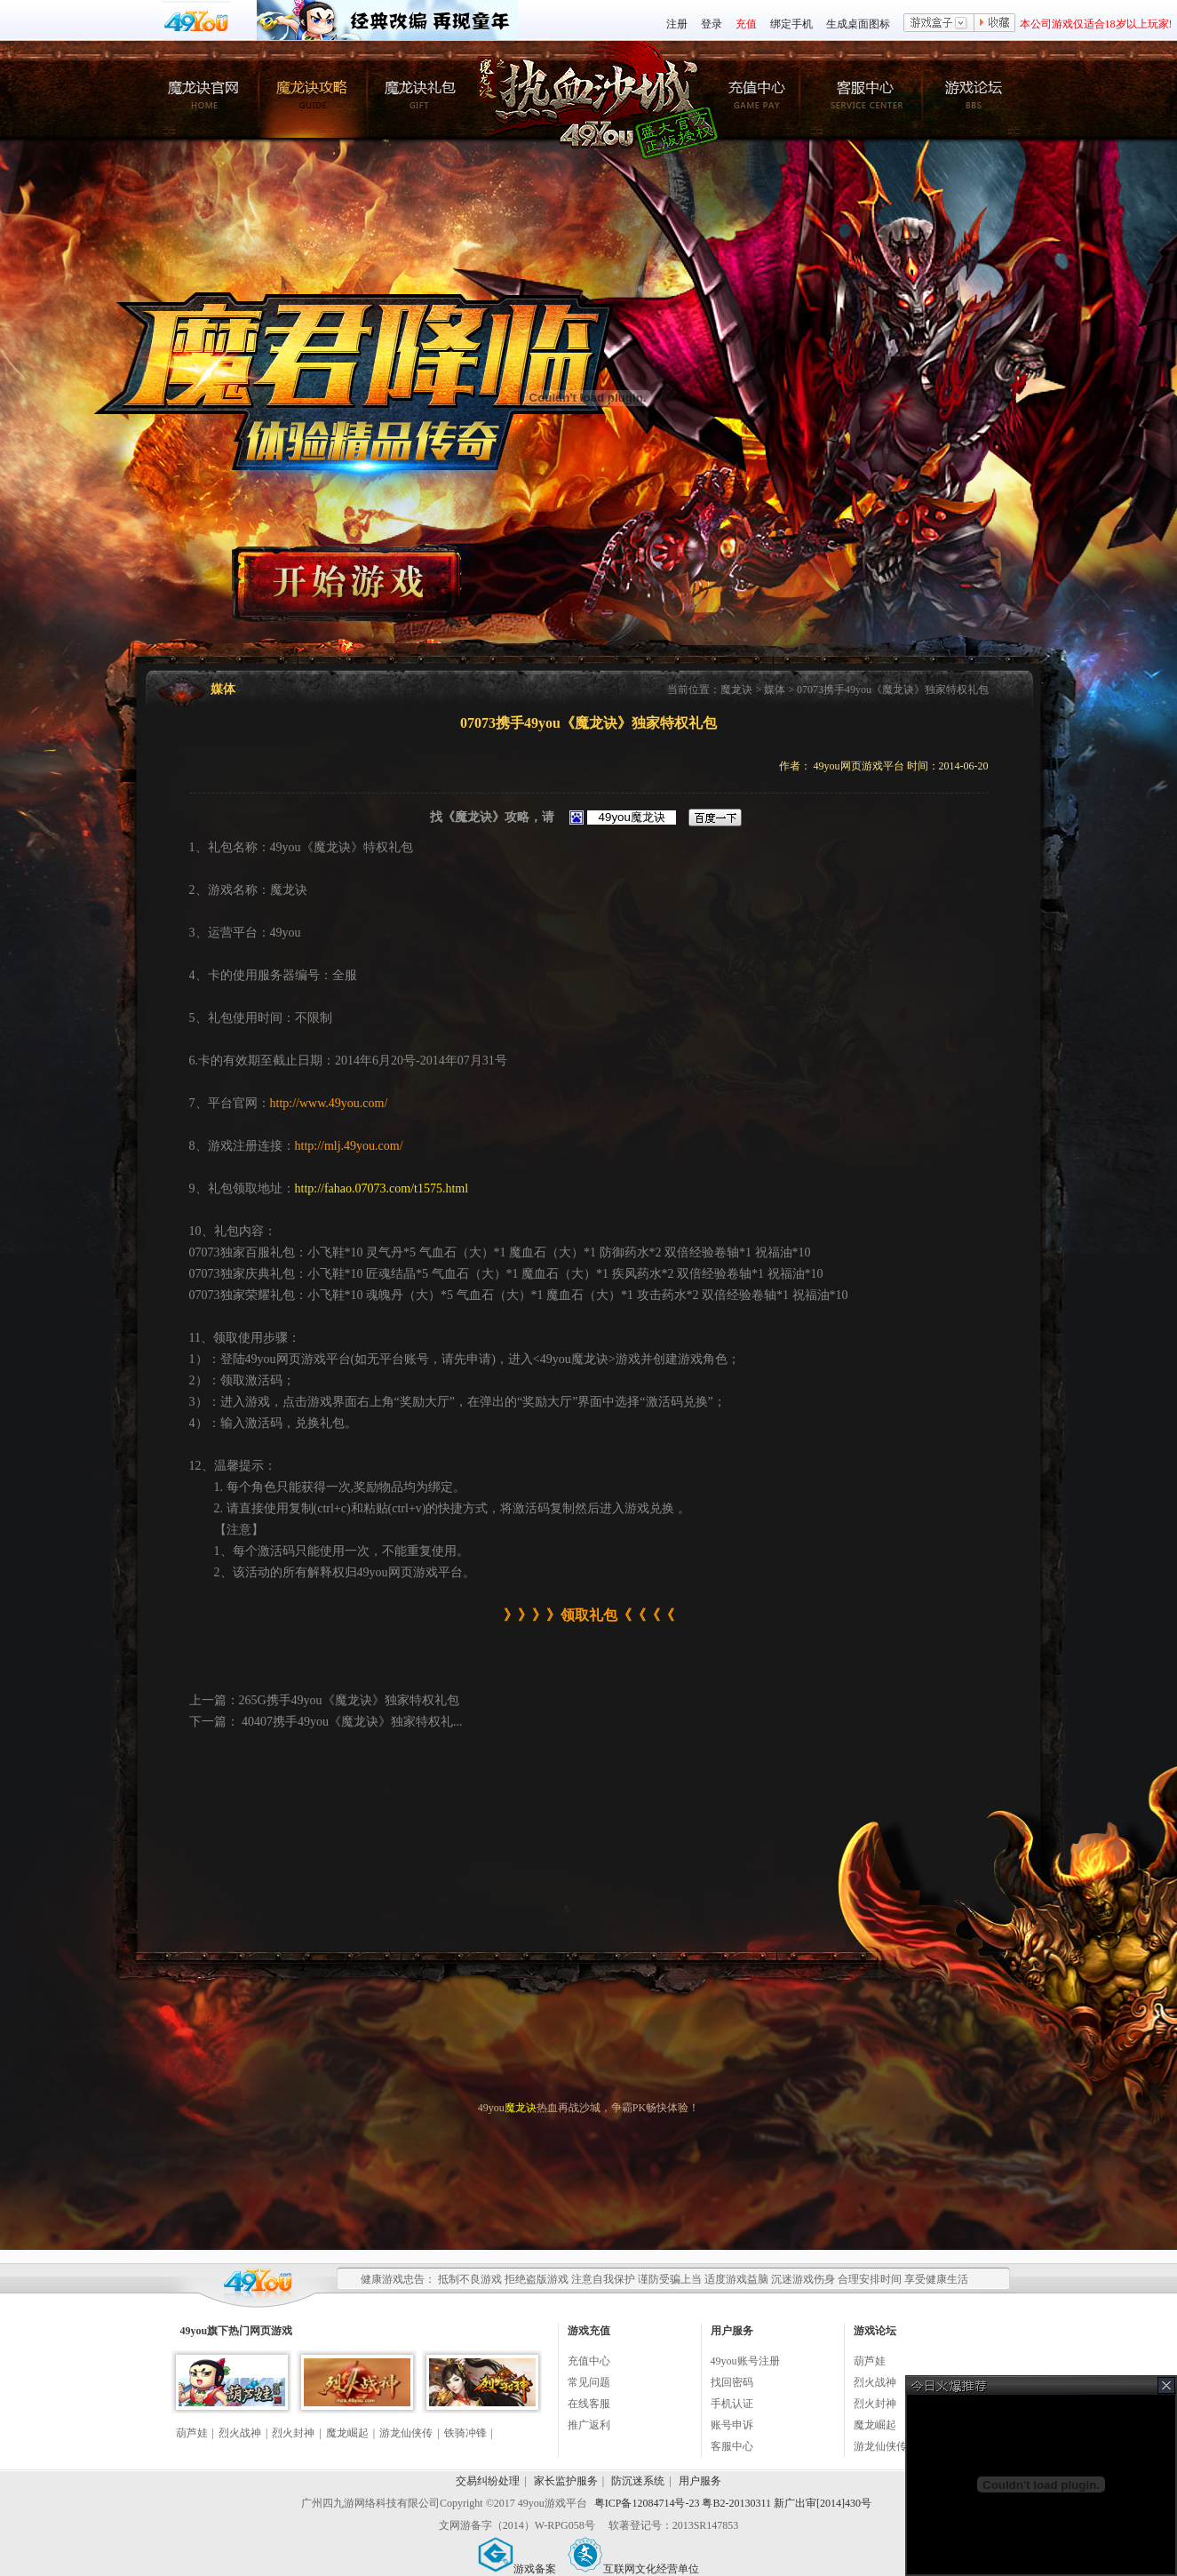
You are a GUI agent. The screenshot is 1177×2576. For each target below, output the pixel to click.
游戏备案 (517, 2569)
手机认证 (732, 2403)
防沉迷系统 (637, 2481)
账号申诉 (732, 2425)
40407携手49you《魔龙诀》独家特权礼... (351, 1721)
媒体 (774, 689)
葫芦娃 (192, 2433)
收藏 (994, 24)
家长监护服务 (566, 2481)
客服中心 (732, 2446)
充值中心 (589, 2361)
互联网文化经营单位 (633, 2569)
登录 (711, 24)
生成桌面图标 (858, 24)
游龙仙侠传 (406, 2433)
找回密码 (732, 2382)
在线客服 (589, 2403)
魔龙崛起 (347, 2433)
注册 (677, 24)
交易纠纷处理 (488, 2481)
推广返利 (589, 2425)
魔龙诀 (736, 689)
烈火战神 (240, 2433)
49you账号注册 (745, 2361)
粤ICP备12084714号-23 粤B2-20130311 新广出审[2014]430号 (732, 2503)
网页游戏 (271, 2331)
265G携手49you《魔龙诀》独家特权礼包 (349, 1700)
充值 (746, 24)
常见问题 (589, 2382)
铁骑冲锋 (465, 2433)
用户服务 (700, 2481)
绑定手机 (791, 24)
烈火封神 (293, 2433)
